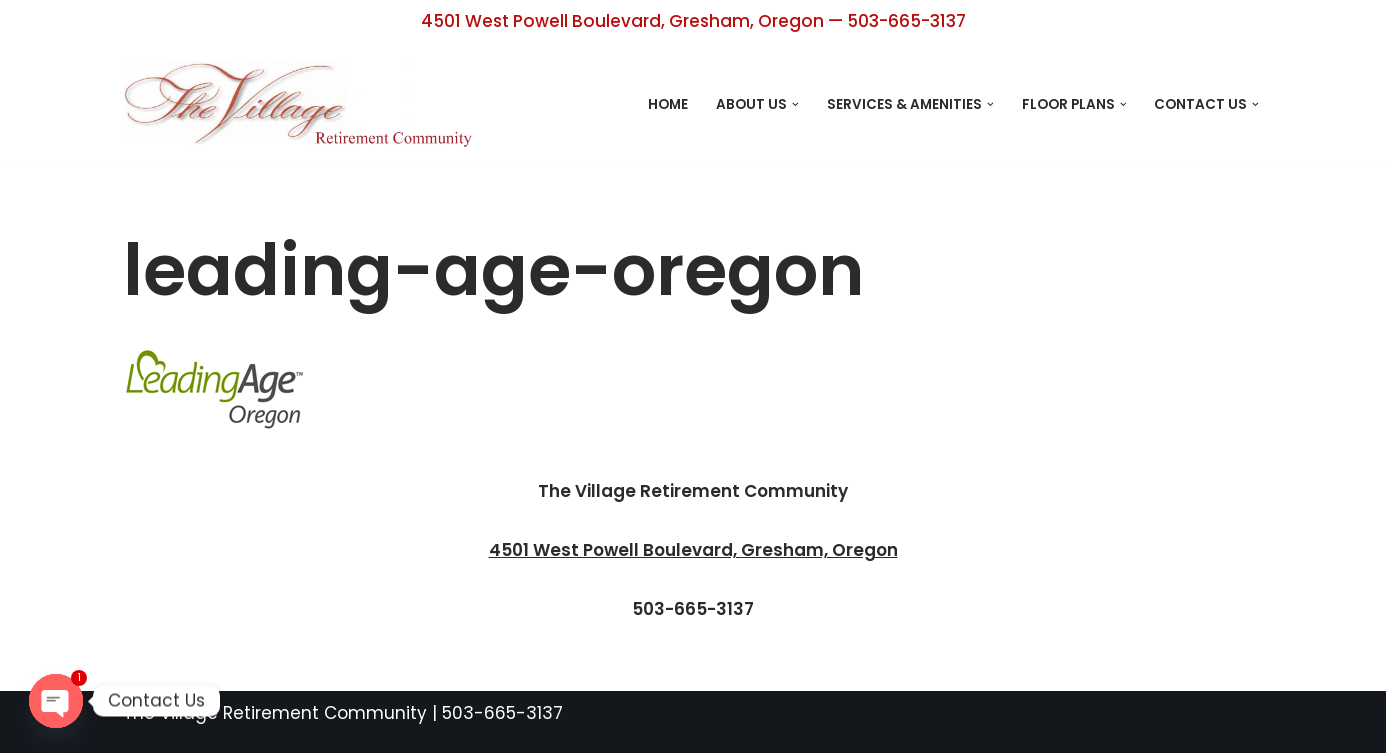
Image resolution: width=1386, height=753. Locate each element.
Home (668, 104)
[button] (795, 104)
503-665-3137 (502, 713)
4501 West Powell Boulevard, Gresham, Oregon (693, 550)
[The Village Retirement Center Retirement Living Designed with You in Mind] (303, 104)
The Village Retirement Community (275, 713)
